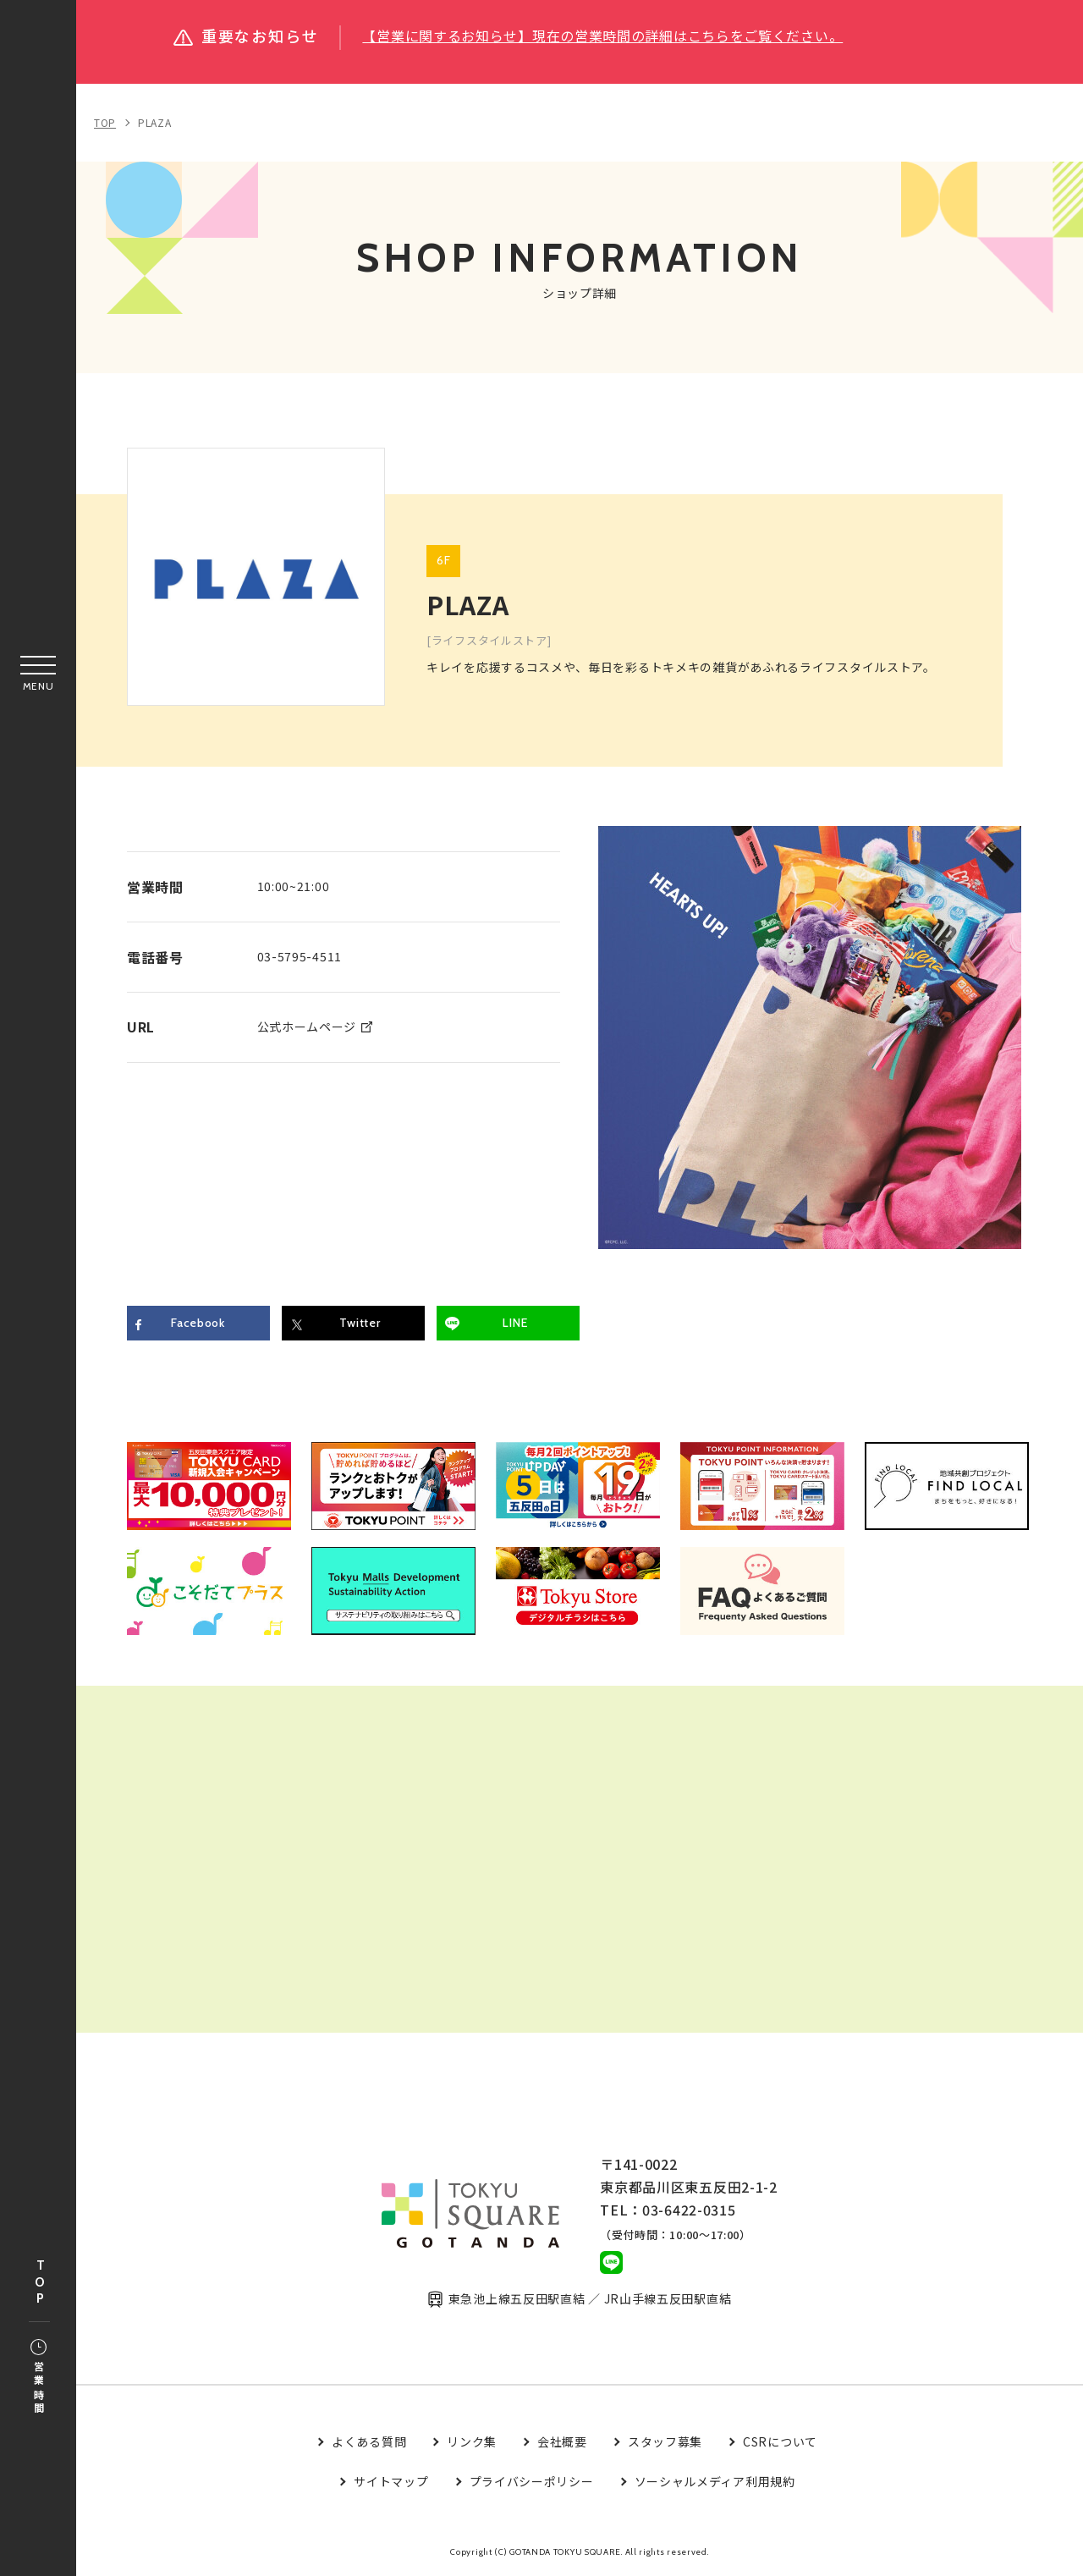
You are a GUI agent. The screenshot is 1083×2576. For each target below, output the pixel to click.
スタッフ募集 (665, 2441)
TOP (39, 2283)
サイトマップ (391, 2481)
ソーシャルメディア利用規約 (715, 2481)
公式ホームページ (307, 1026)
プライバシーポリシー (532, 2481)
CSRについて (780, 2441)
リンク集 (472, 2441)
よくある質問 (369, 2441)
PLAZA (155, 122)
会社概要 (562, 2441)
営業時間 (38, 2378)
